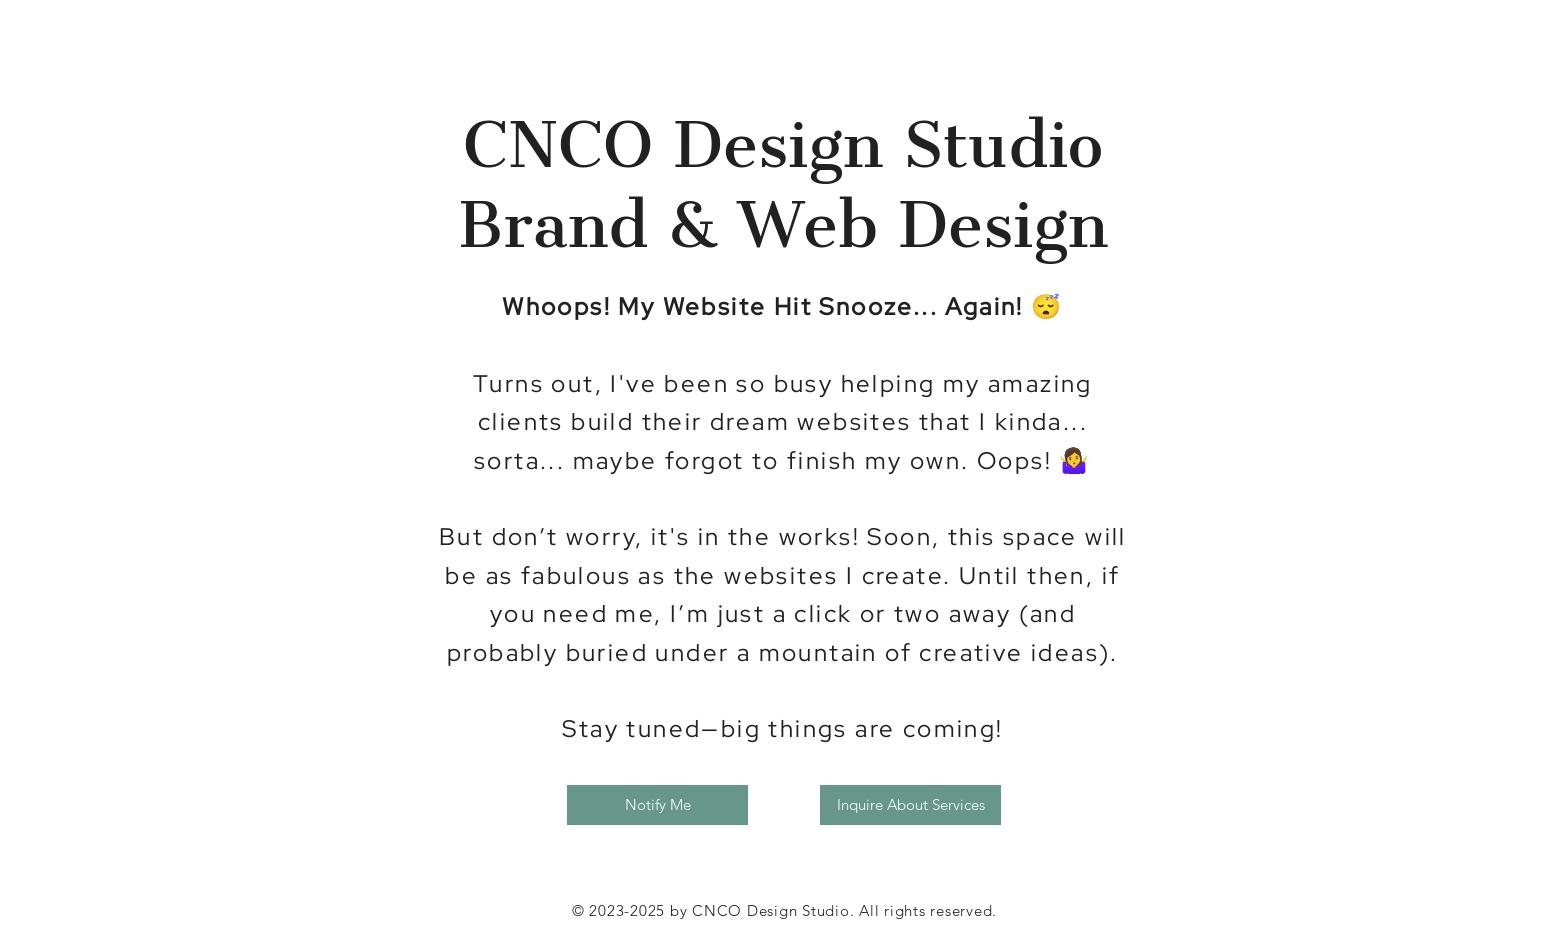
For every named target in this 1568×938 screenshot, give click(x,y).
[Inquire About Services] (910, 805)
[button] (657, 805)
